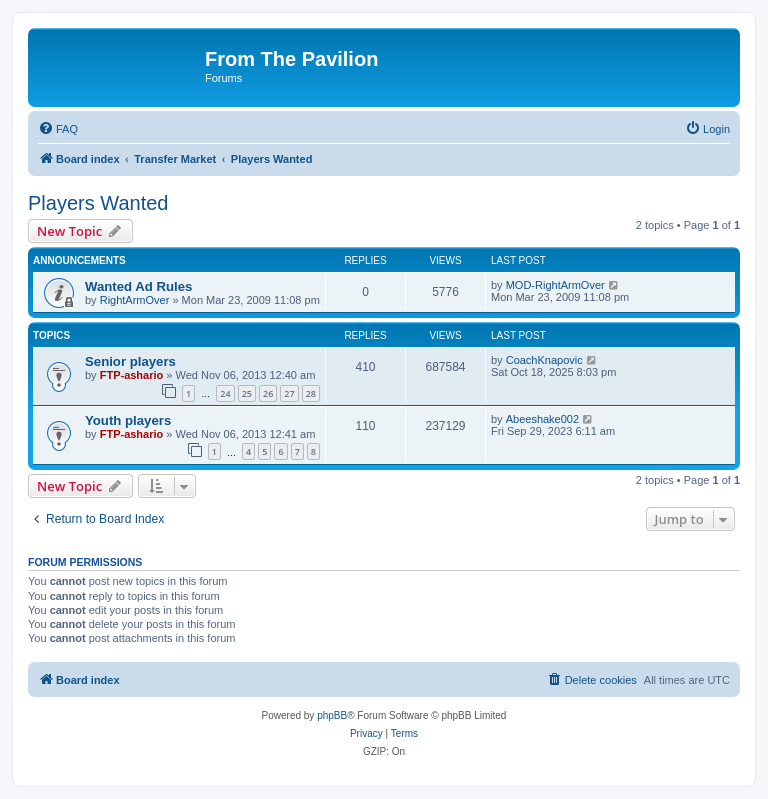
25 (247, 393)
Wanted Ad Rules (138, 286)
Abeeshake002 (542, 419)
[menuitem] (58, 129)
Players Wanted (98, 203)
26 (268, 393)
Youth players (128, 420)
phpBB (332, 715)
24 (225, 393)
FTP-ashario (132, 375)
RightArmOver (135, 300)
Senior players (130, 361)
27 (289, 393)
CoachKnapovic (544, 360)
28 (311, 393)
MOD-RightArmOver (555, 285)
